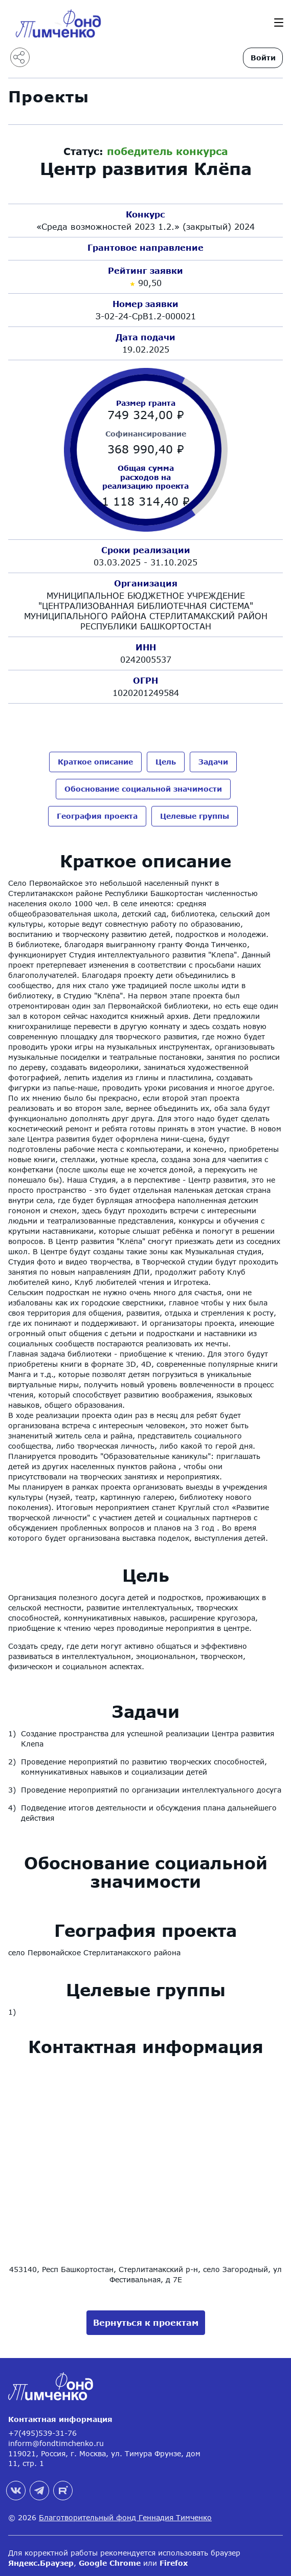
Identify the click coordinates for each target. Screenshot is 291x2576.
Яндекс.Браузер (41, 2558)
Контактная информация (60, 2414)
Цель (165, 761)
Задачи (213, 761)
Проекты (48, 96)
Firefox (174, 2558)
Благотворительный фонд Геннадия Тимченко (125, 2512)
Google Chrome (110, 2558)
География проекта (97, 813)
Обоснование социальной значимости (143, 787)
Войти (263, 57)
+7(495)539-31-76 (42, 2429)
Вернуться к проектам (145, 2318)
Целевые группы (194, 813)
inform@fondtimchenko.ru (56, 2438)
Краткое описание (95, 761)
